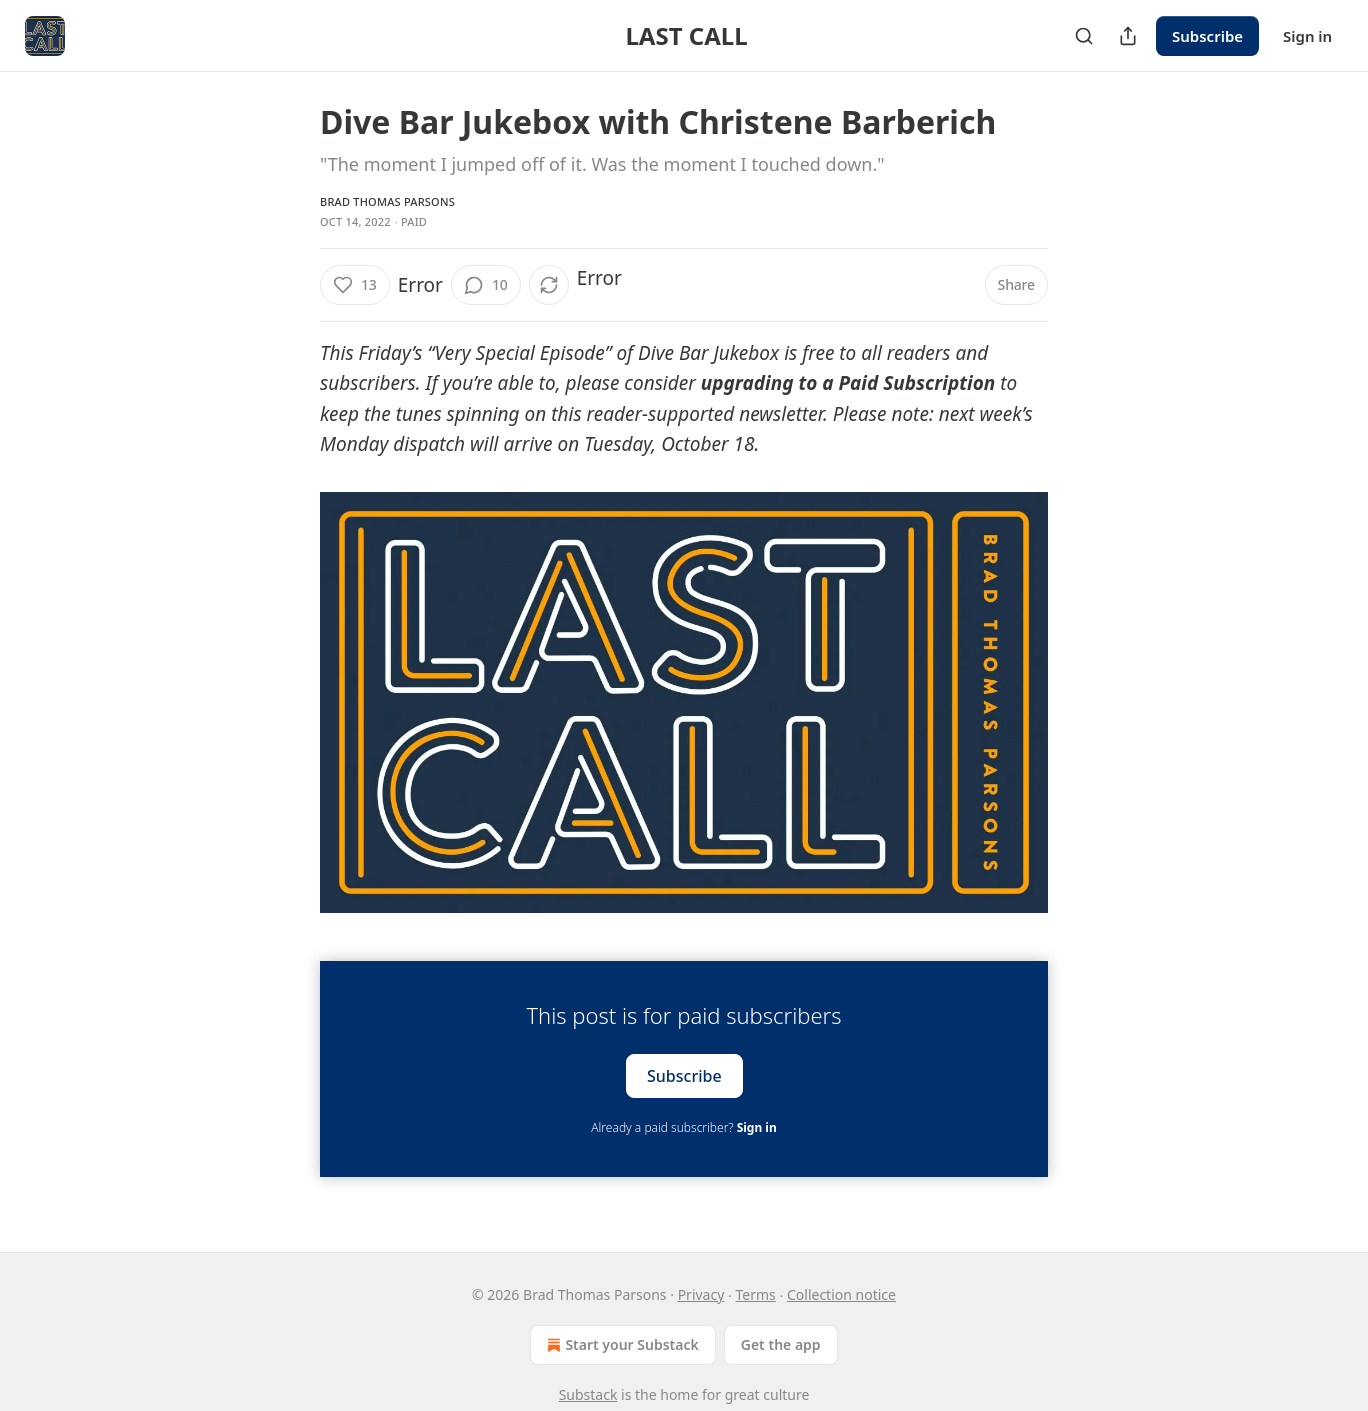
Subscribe (1207, 36)
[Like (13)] (355, 285)
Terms (756, 1294)
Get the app (781, 1344)
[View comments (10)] (486, 285)
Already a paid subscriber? (683, 1127)
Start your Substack (620, 1345)
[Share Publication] (1128, 36)
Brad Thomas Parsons (387, 201)
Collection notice (841, 1294)
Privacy (701, 1294)
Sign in (1307, 36)
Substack (588, 1394)
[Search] (1084, 36)
